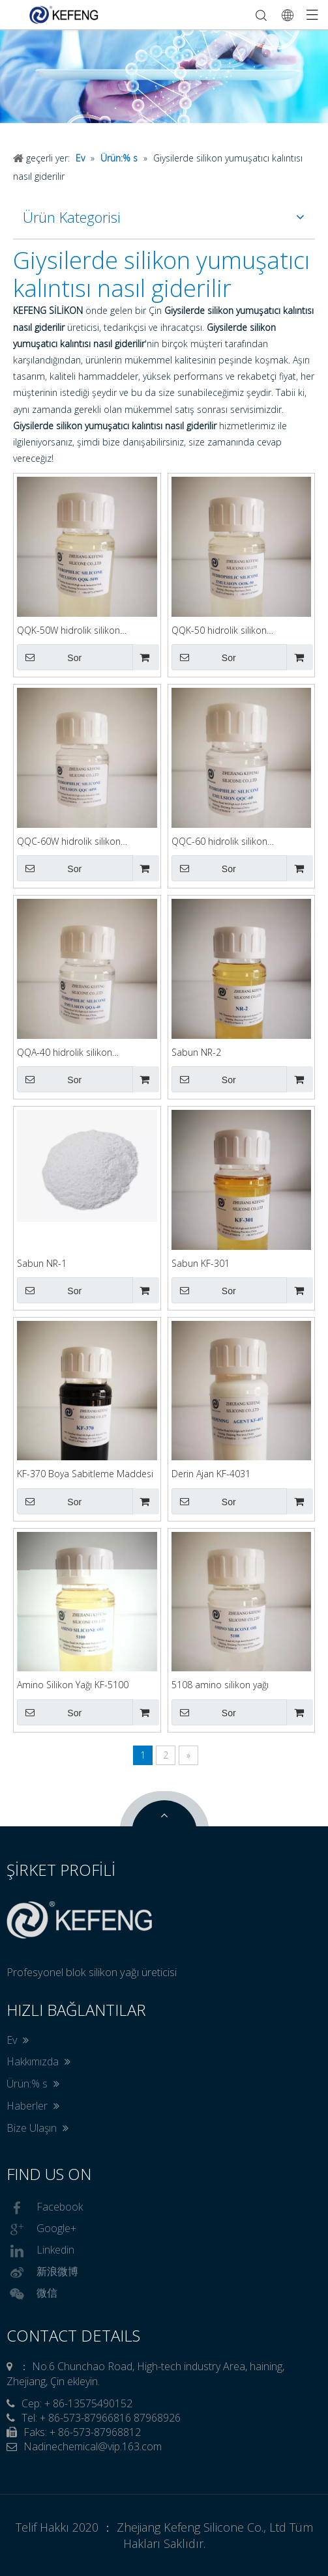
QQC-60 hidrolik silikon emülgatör (219, 842)
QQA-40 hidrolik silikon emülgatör (64, 1053)
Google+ (41, 2229)
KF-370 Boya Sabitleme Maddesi (85, 1473)
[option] (164, 76)
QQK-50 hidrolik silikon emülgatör (219, 631)
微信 (32, 2294)
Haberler (33, 2106)
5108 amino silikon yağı (220, 1684)
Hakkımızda (38, 2061)
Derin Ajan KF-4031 (210, 1473)
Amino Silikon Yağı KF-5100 (72, 1684)
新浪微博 (42, 2272)
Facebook (45, 2208)
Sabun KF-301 (200, 1263)
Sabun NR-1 (42, 1263)
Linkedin (40, 2251)
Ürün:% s (33, 2083)
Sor (49, 657)
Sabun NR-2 (196, 1052)
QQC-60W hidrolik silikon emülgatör (69, 842)
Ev (18, 2040)
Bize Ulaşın (37, 2128)
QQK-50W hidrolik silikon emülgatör (68, 631)
